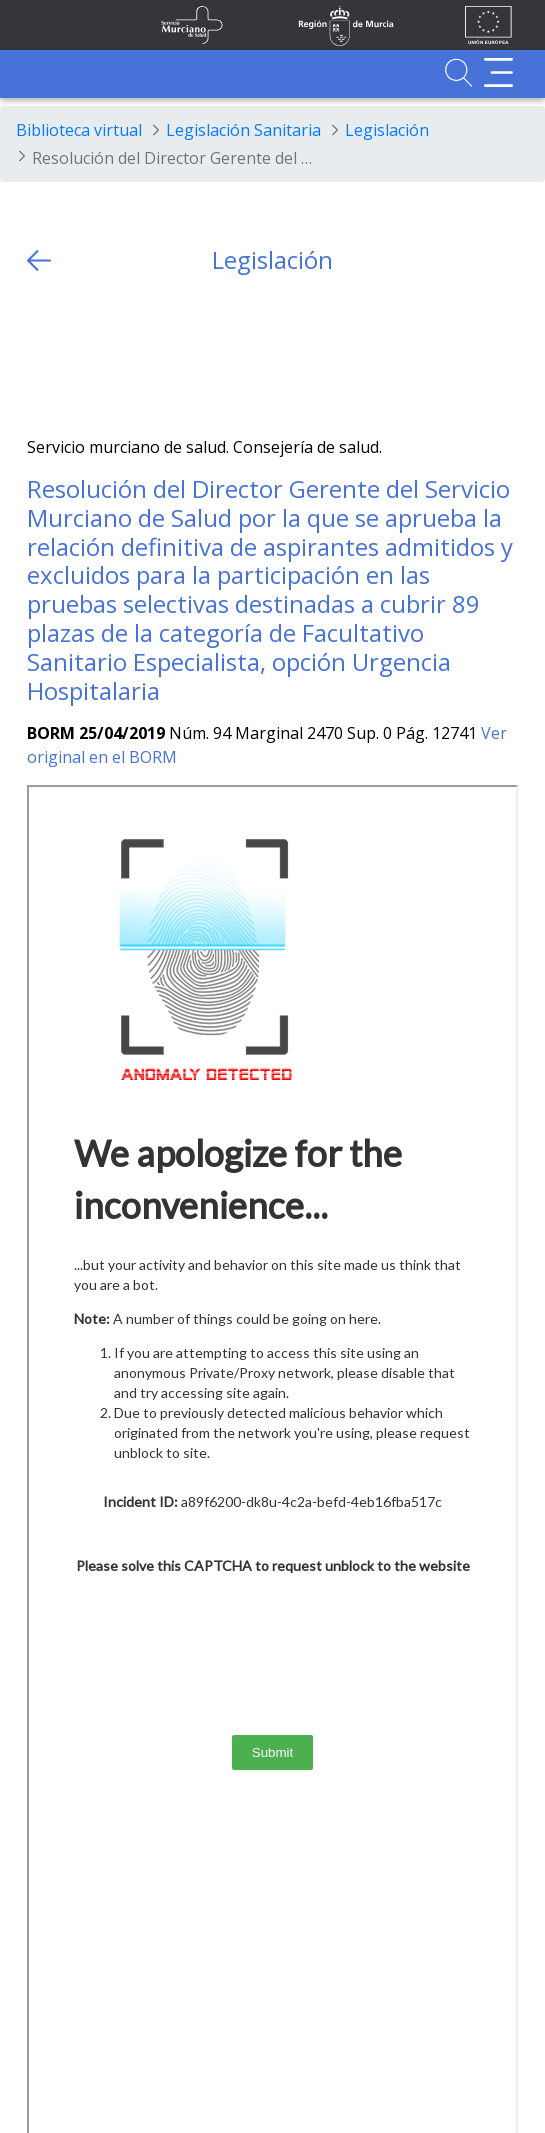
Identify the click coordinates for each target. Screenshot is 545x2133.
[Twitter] (42, 355)
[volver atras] (39, 260)
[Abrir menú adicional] (498, 72)
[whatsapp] (120, 355)
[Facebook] (81, 355)
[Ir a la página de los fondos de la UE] (488, 25)
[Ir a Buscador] (458, 72)
